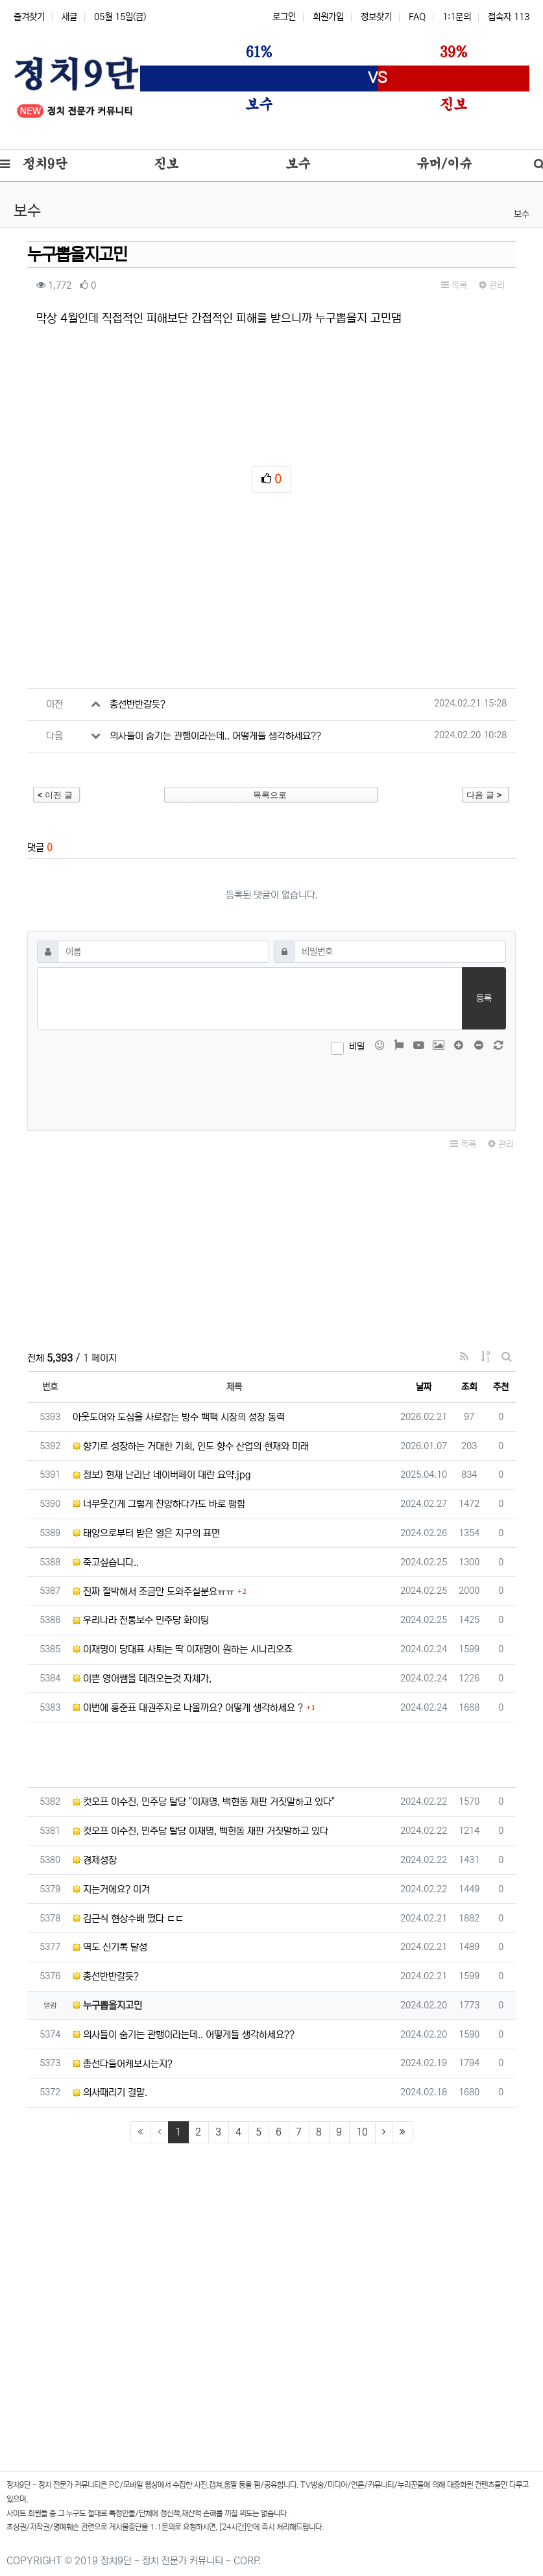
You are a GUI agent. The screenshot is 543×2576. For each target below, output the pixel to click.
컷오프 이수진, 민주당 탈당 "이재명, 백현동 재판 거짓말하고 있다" (204, 1801)
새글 (69, 17)
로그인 (284, 17)
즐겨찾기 (29, 17)
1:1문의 (456, 17)
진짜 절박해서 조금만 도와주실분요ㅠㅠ (153, 1591)
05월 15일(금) (120, 17)
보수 (521, 214)
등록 (484, 998)
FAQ (417, 17)
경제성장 (95, 1860)
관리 (492, 285)
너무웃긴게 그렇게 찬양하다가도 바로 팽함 (159, 1504)
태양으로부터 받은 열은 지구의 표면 (146, 1533)
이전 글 (55, 795)
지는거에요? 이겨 (111, 1889)
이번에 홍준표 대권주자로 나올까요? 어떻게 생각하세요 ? (188, 1707)
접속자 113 (508, 17)
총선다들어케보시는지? (123, 2063)
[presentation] (271, 1090)
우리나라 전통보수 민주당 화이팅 (141, 1620)
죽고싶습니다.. (106, 1562)
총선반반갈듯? (137, 704)
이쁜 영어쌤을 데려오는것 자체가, (142, 1678)
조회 (469, 1387)
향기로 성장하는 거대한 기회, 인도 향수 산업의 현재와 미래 (191, 1446)
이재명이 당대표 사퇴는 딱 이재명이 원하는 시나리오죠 (183, 1649)
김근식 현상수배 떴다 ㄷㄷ (128, 1918)
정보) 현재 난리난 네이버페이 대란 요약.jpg (162, 1474)
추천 (501, 1387)
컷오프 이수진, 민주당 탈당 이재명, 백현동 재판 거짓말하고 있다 (200, 1830)
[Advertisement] (271, 597)
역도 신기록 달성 (110, 1947)
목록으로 (270, 795)
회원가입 (328, 17)
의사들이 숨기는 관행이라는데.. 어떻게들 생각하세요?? (215, 735)
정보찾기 (376, 17)
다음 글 (483, 795)
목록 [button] (454, 285)
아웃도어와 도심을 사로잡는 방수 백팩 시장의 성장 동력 (179, 1417)
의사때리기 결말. (110, 2092)
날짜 (423, 1387)
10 (362, 2131)
